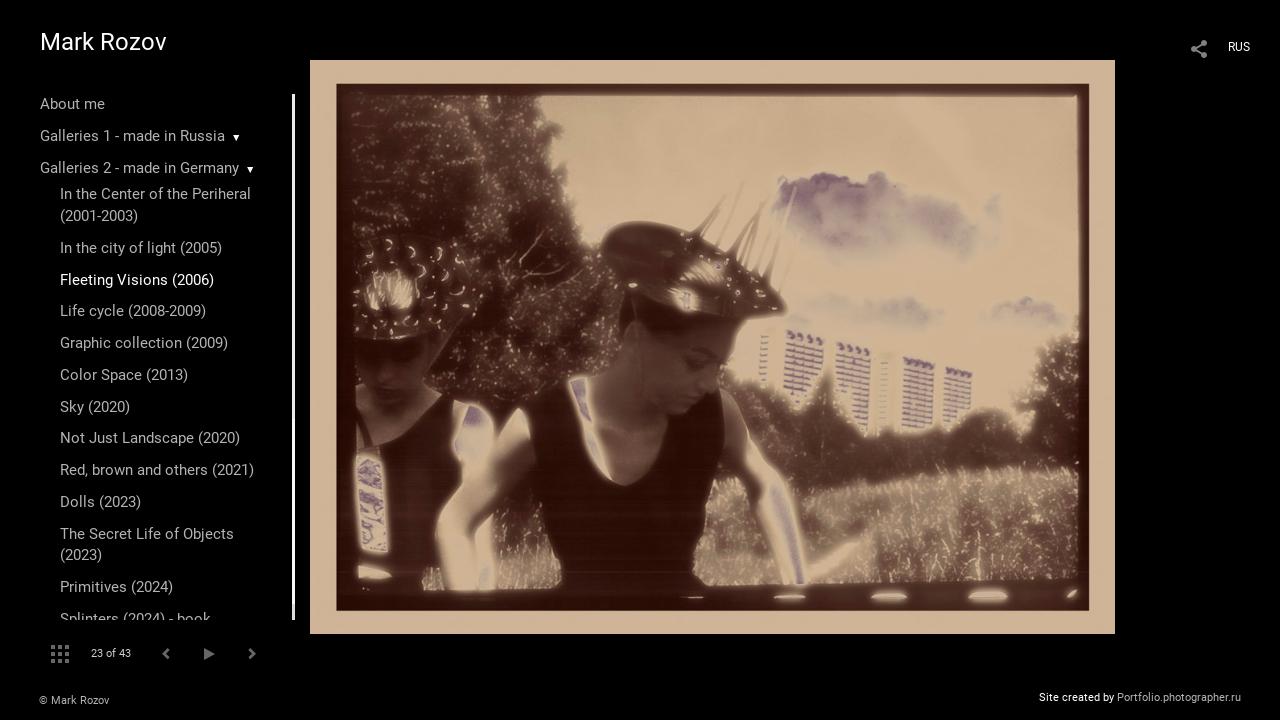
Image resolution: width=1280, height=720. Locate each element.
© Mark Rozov (74, 700)
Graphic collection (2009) (144, 343)
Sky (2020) (95, 407)
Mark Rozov (103, 42)
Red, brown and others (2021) (157, 470)
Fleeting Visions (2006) (137, 280)
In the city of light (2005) (141, 248)
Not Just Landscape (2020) (150, 438)
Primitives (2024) (116, 587)
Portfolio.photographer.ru (1179, 697)
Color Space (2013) (124, 375)
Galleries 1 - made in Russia (132, 136)
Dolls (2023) (100, 502)
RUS (1239, 47)
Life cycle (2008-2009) (133, 311)
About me (72, 104)
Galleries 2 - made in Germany (139, 168)
